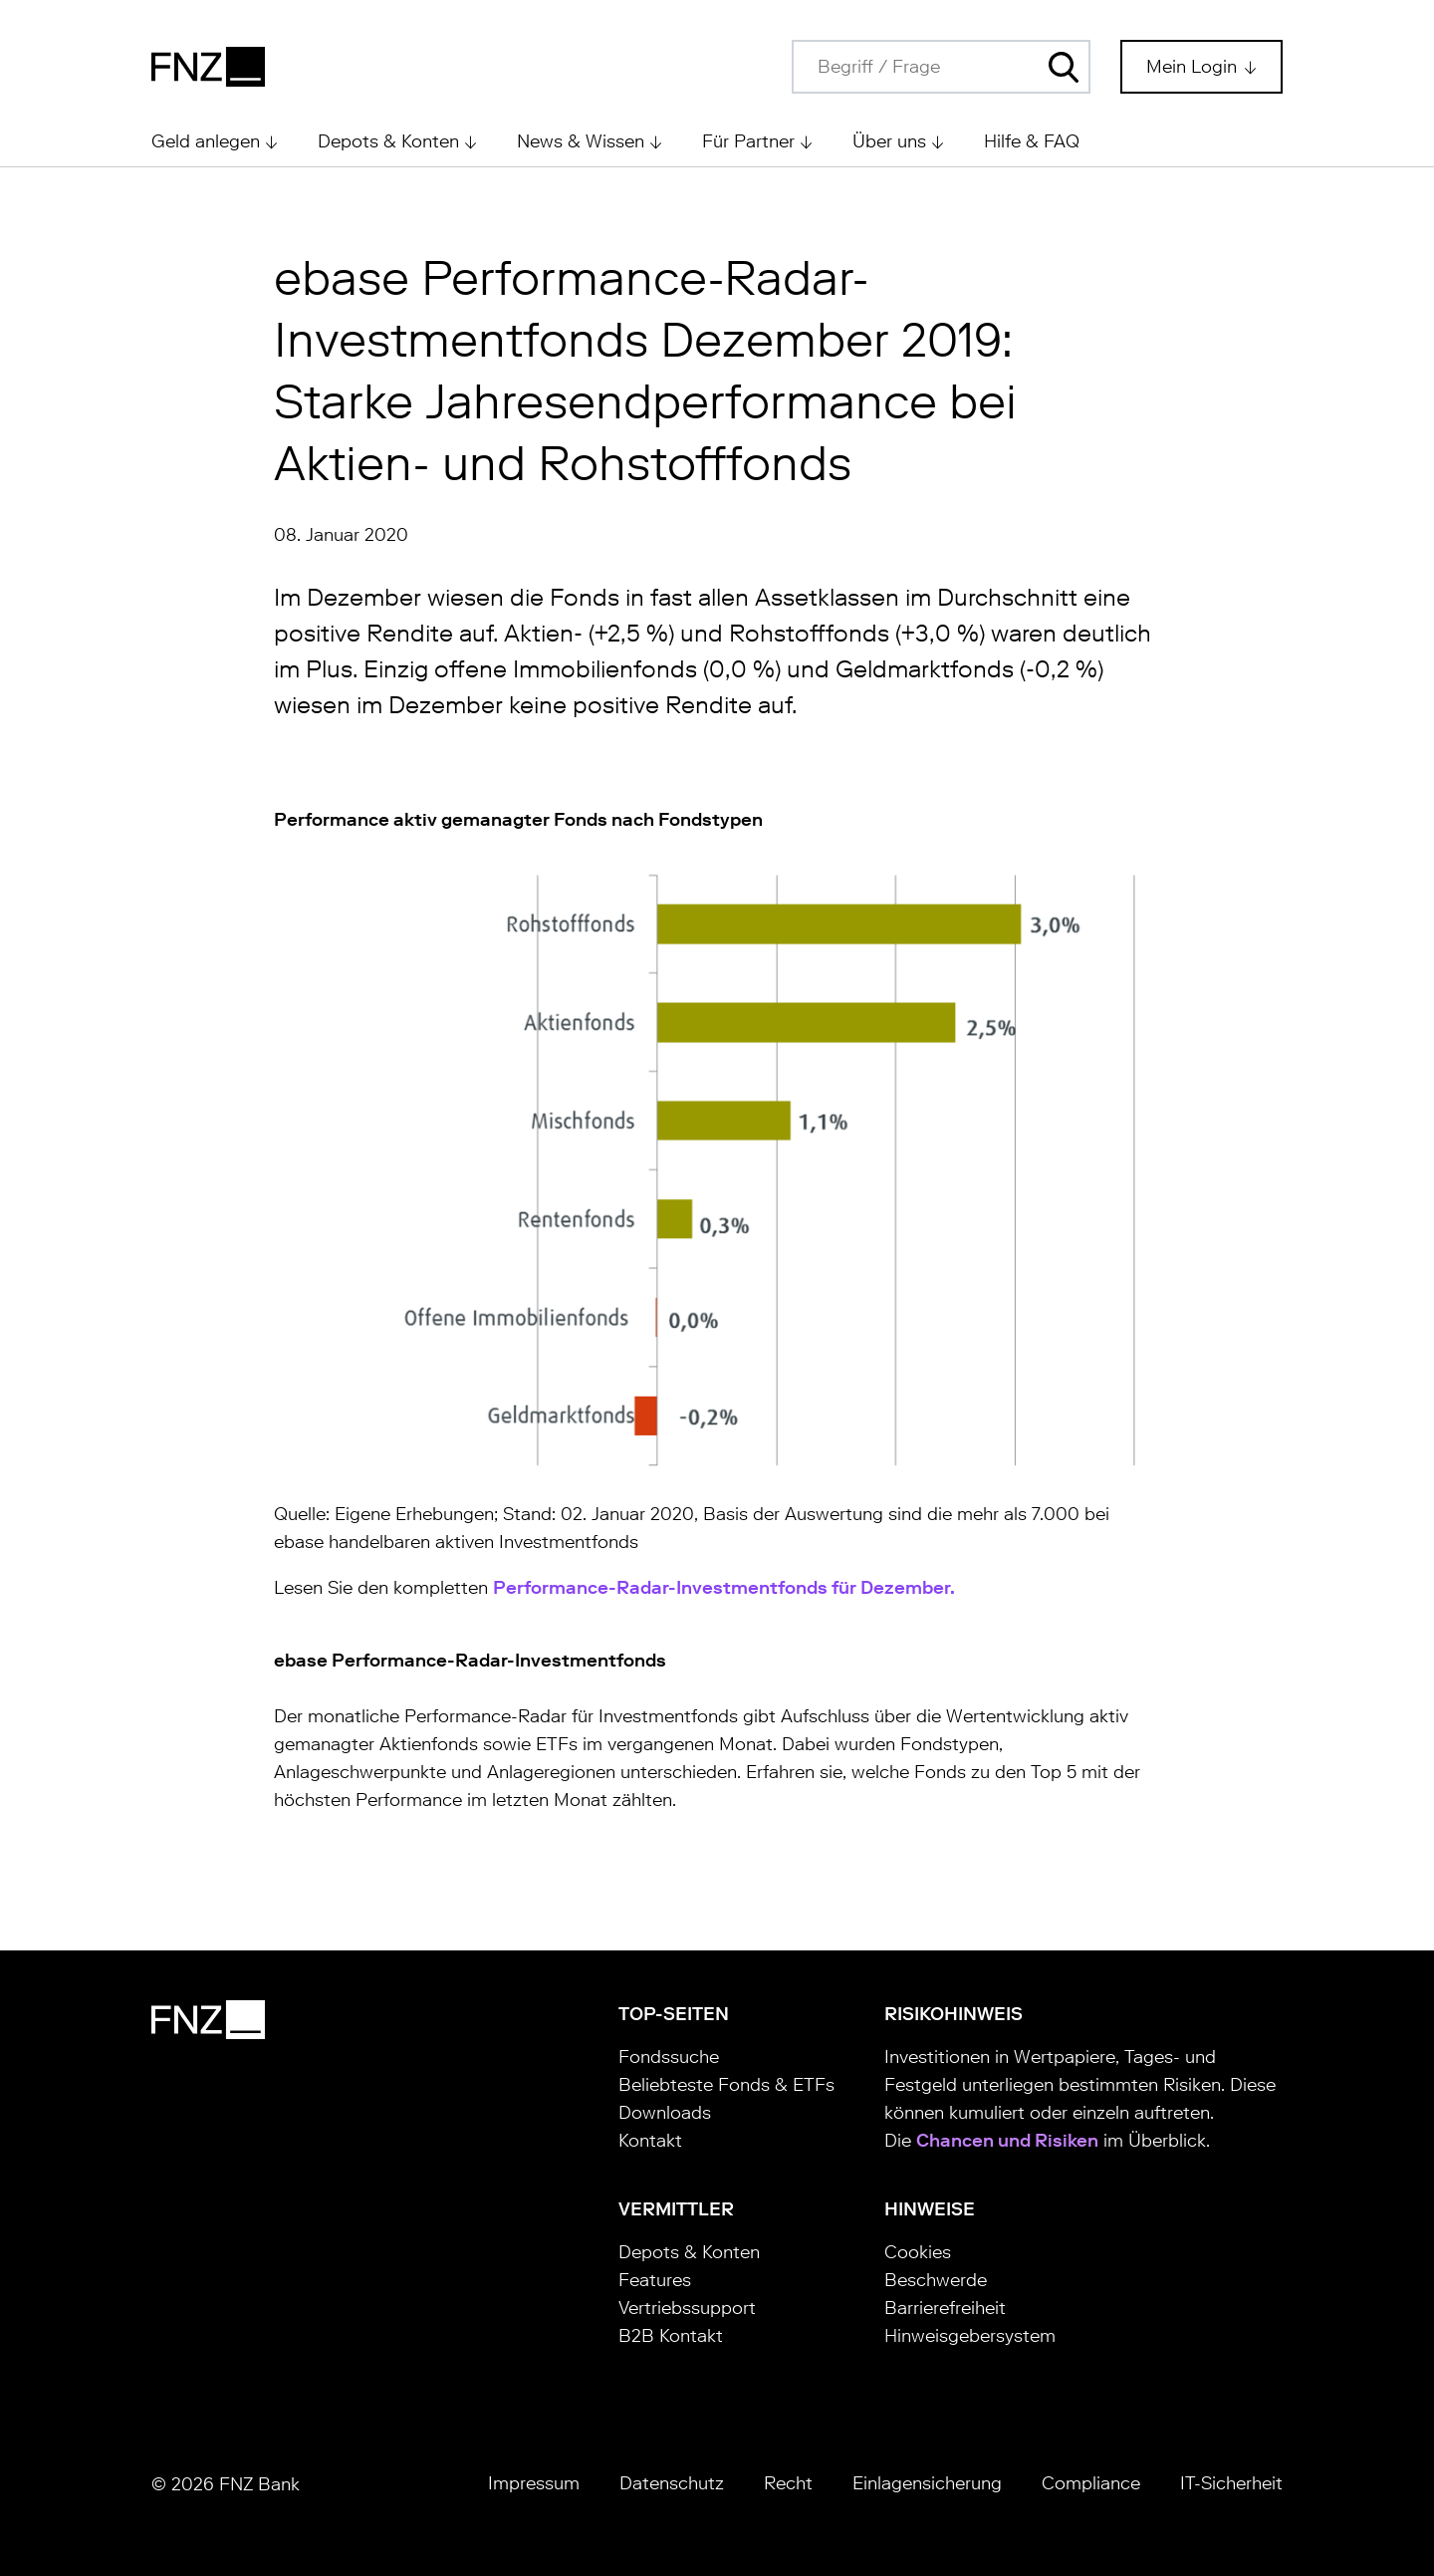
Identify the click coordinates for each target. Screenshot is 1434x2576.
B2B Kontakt (670, 2336)
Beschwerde (935, 2280)
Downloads (664, 2113)
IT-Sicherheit (1231, 2483)
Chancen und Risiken (1007, 2141)
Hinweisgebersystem (970, 2336)
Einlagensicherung (927, 2483)
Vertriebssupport (687, 2308)
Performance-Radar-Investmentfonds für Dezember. (724, 1588)
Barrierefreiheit (945, 2308)
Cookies (917, 2252)
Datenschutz (671, 2483)
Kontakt (650, 2141)
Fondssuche (668, 2057)
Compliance (1091, 2483)
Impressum (534, 2483)
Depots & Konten (689, 2252)
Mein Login (1194, 67)
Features (654, 2280)
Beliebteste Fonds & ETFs (726, 2085)
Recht (788, 2483)
